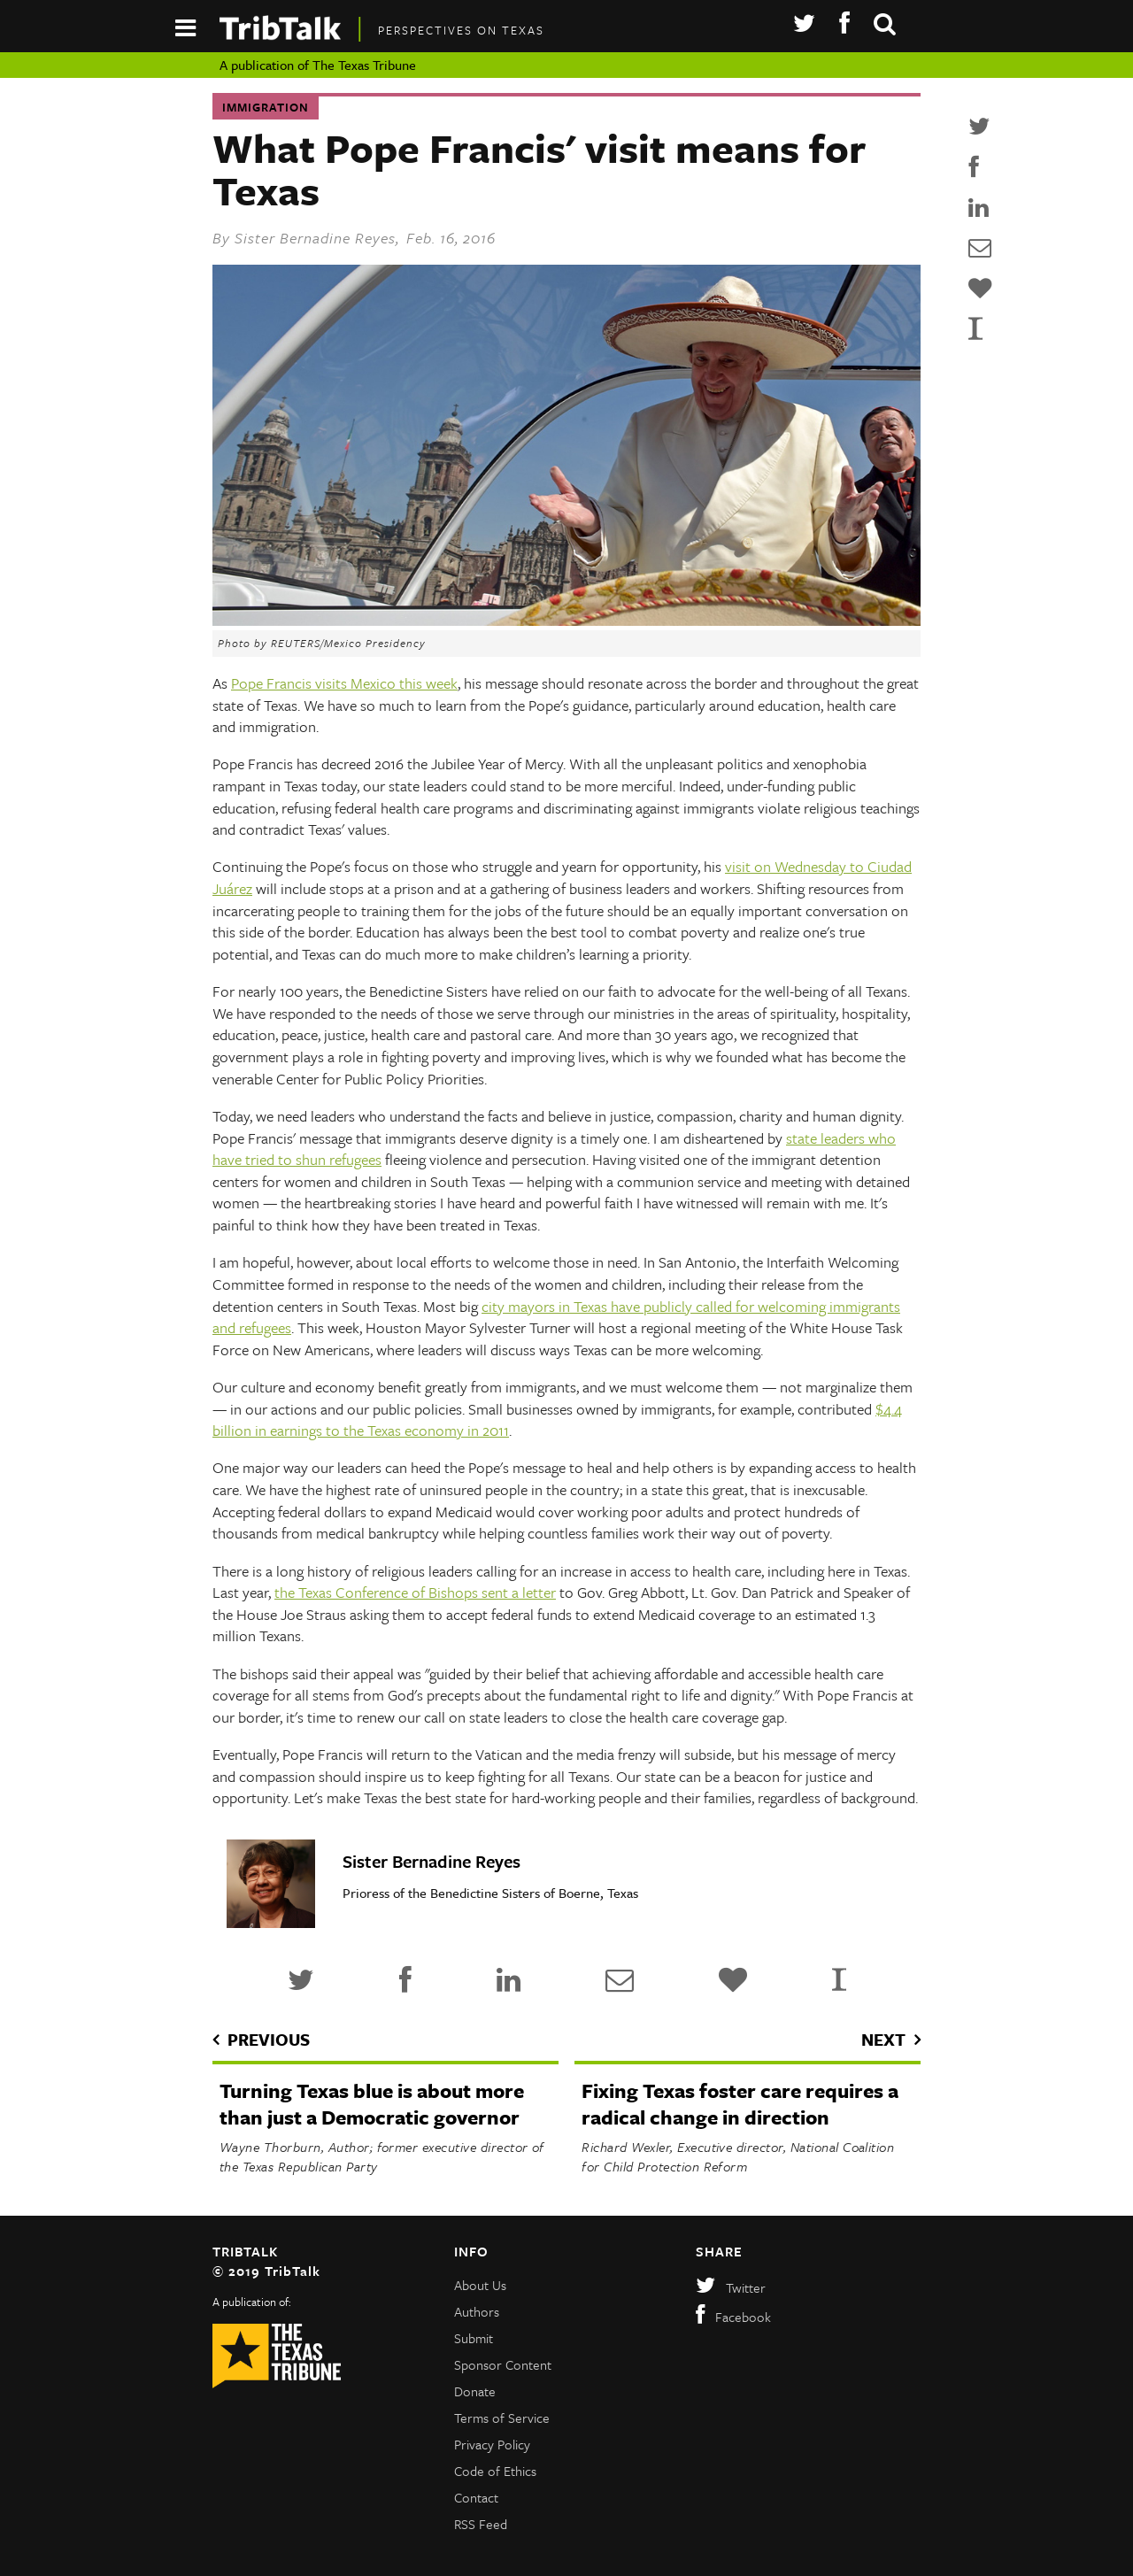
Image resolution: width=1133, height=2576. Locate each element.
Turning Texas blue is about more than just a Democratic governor (372, 2104)
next (883, 2039)
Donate (475, 2391)
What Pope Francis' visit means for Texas (539, 169)
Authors (476, 2311)
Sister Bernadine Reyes (315, 238)
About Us (480, 2284)
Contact (476, 2497)
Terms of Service (502, 2417)
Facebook (733, 2316)
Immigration (265, 107)
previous (268, 2039)
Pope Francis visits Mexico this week (344, 683)
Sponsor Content (502, 2364)
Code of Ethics (495, 2470)
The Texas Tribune (364, 64)
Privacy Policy (492, 2444)
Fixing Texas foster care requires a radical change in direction (740, 2104)
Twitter (731, 2287)
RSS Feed (480, 2524)
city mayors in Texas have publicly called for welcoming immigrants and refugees (556, 1317)
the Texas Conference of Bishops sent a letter (415, 1592)
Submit (473, 2338)
